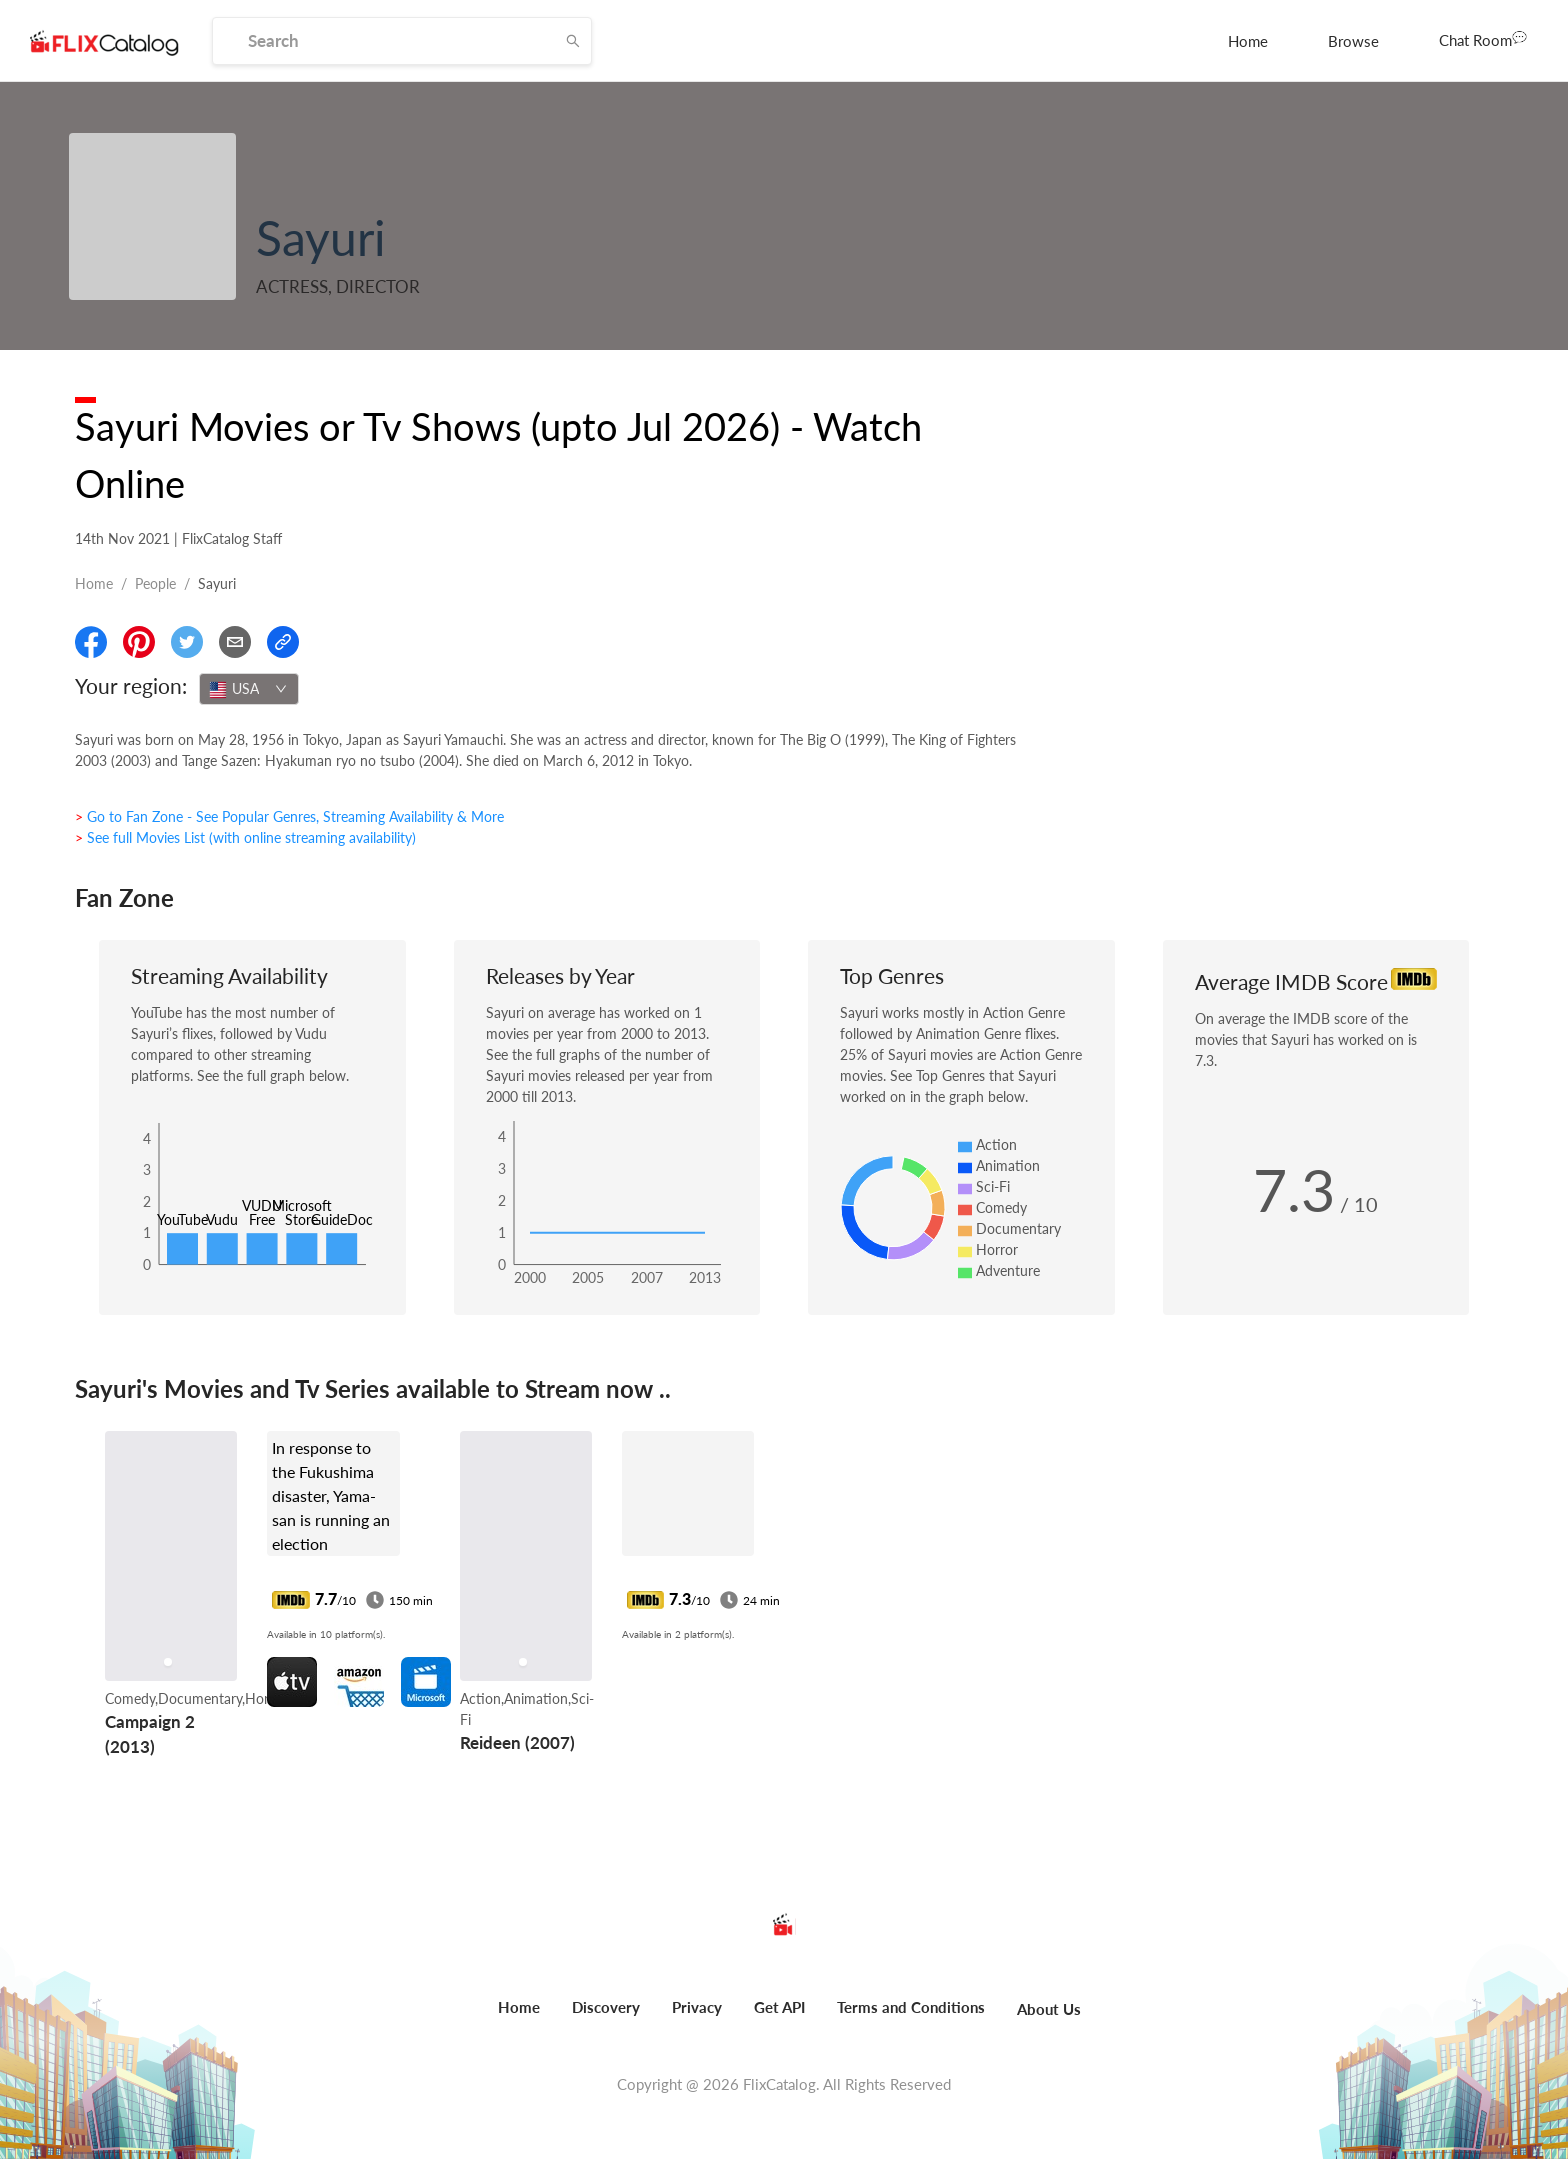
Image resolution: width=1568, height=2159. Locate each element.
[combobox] (249, 689)
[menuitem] (1248, 41)
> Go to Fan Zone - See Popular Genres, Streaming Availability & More (289, 816)
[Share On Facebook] (91, 642)
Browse (1353, 41)
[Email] (235, 642)
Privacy (697, 2007)
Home (1248, 41)
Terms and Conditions (911, 2007)
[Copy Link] (283, 642)
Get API (779, 2007)
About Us (1049, 2009)
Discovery (606, 2007)
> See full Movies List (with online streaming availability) (245, 837)
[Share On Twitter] (187, 642)
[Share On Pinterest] (139, 642)
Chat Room (1483, 39)
